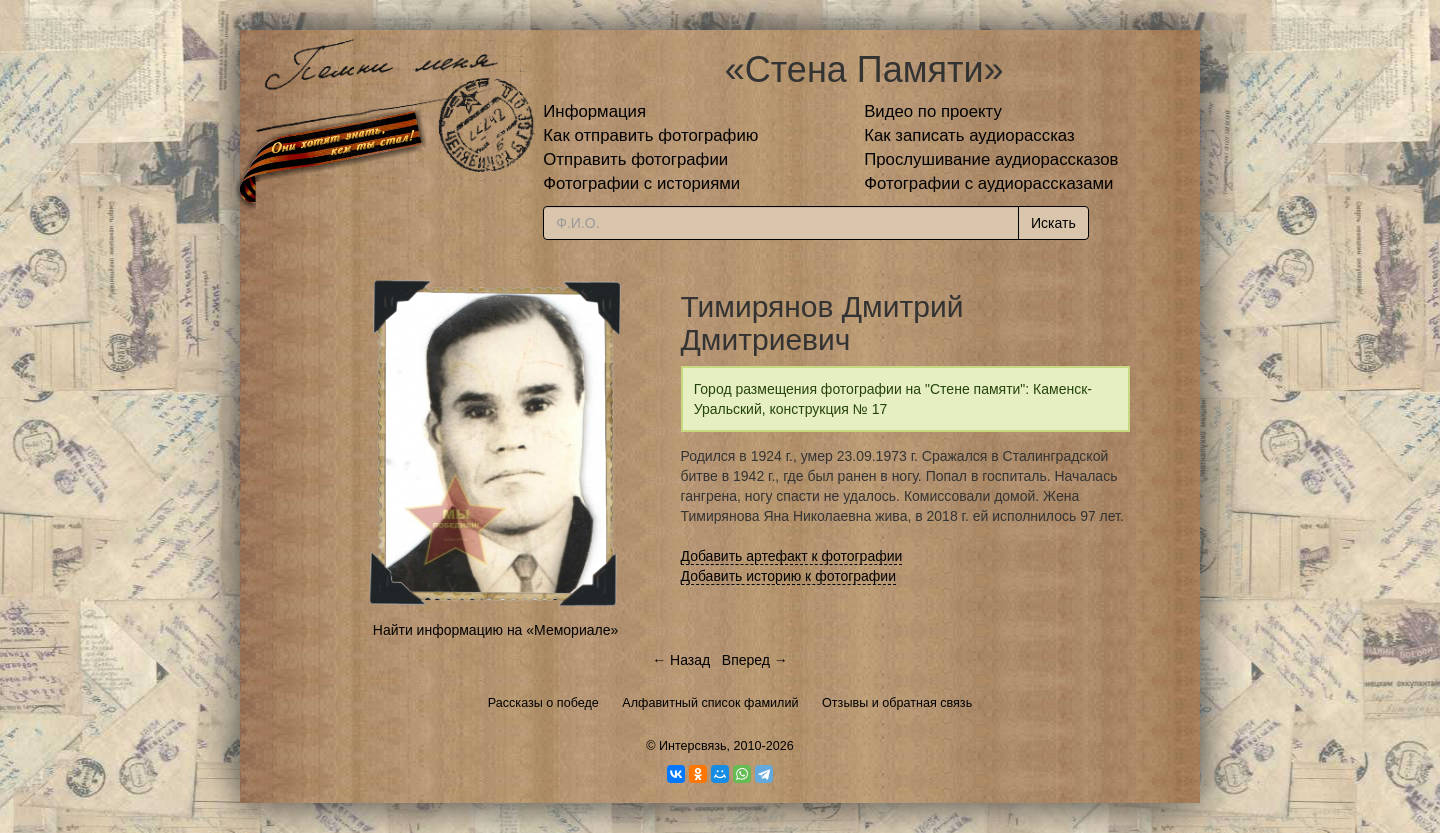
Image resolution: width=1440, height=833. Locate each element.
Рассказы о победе (543, 703)
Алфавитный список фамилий (710, 703)
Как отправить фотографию (650, 135)
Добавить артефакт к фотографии (792, 556)
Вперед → (755, 660)
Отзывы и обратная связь (897, 703)
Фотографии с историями (641, 183)
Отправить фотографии (635, 159)
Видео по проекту (933, 111)
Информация (594, 111)
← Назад (681, 660)
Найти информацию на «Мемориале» (495, 630)
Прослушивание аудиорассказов (991, 159)
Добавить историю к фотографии (789, 576)
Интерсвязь (693, 746)
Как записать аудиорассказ (969, 135)
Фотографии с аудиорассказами (988, 183)
